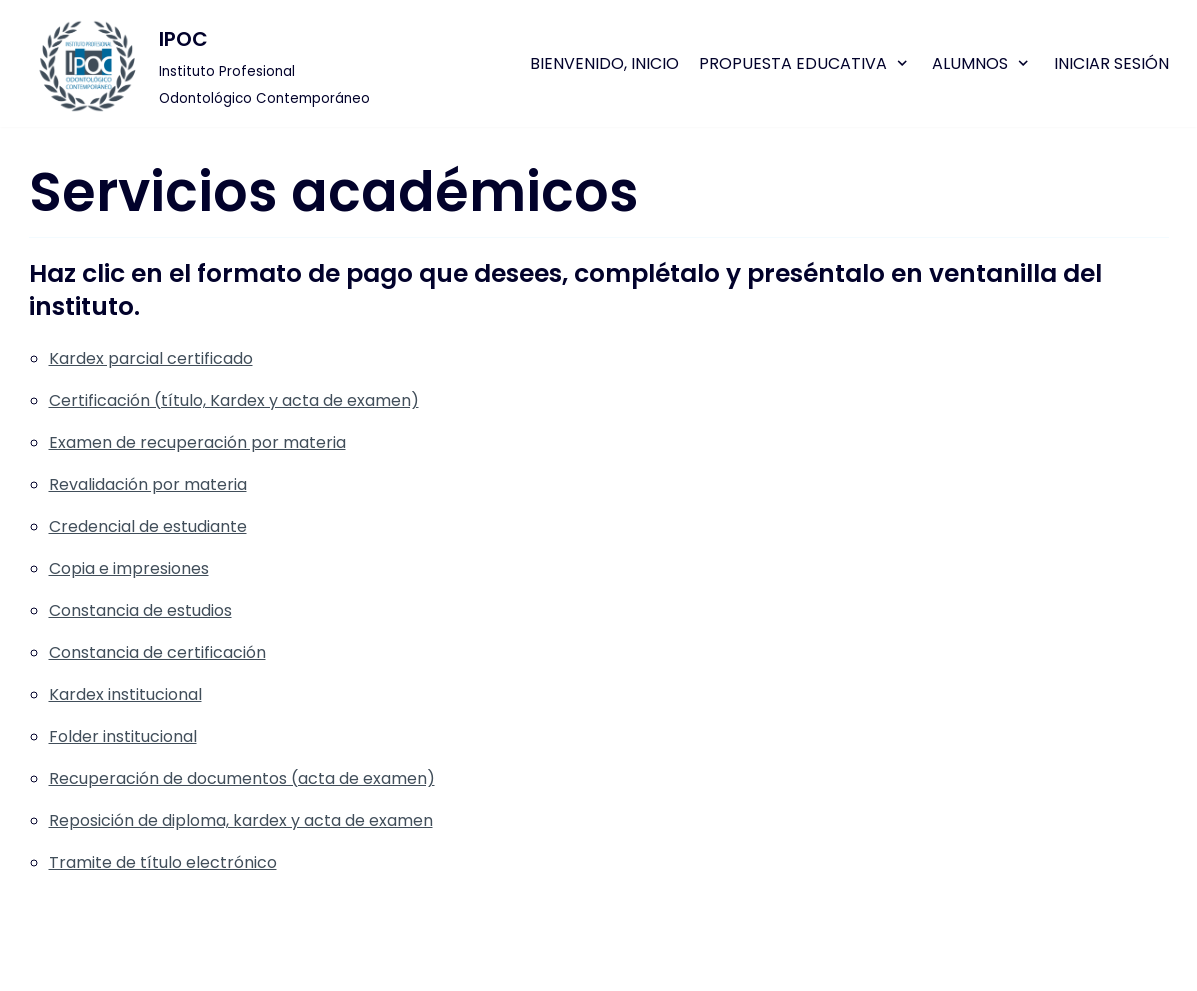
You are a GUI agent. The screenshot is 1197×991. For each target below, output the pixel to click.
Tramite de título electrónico (163, 862)
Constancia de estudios (140, 610)
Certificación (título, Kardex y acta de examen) (234, 400)
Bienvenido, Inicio (604, 63)
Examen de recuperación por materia (197, 442)
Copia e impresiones (129, 568)
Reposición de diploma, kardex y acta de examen (241, 820)
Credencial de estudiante (148, 526)
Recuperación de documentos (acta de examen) (242, 778)
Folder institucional (123, 736)
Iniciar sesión (1111, 63)
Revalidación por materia (148, 484)
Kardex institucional (125, 694)
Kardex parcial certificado (151, 358)
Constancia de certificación (157, 652)
